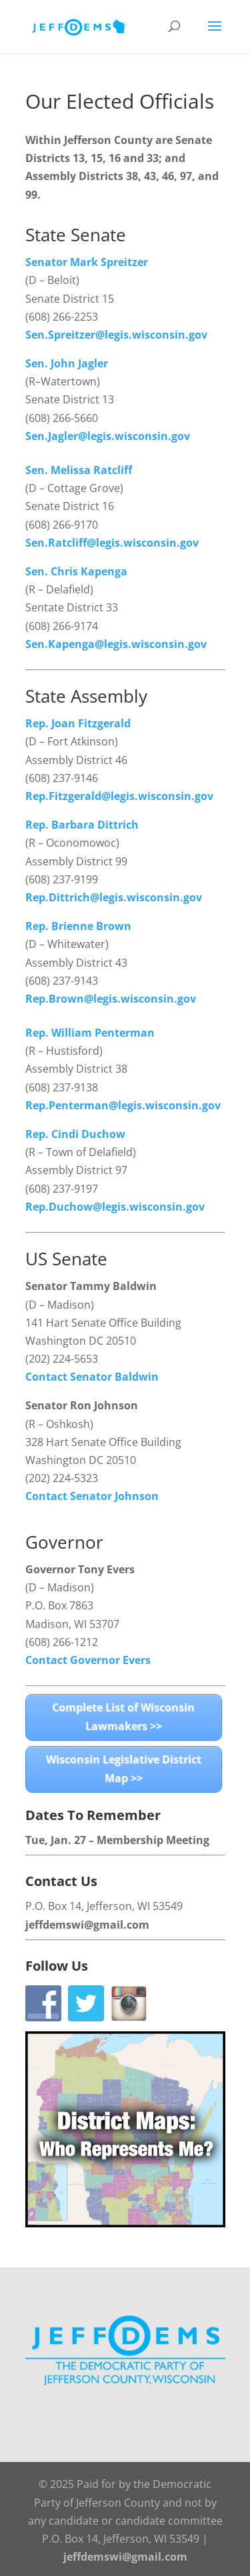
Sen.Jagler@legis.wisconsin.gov (107, 436)
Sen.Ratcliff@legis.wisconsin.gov (112, 542)
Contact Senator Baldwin (92, 1376)
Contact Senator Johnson (92, 1496)
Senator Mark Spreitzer (86, 262)
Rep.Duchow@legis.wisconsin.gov (115, 1206)
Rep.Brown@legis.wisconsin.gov (110, 998)
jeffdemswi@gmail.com (87, 1924)
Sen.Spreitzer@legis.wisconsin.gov (116, 334)
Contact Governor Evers (88, 1660)
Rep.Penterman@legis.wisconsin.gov (123, 1105)
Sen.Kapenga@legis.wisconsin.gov (116, 644)
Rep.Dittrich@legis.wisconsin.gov (113, 897)
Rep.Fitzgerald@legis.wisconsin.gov (119, 796)
